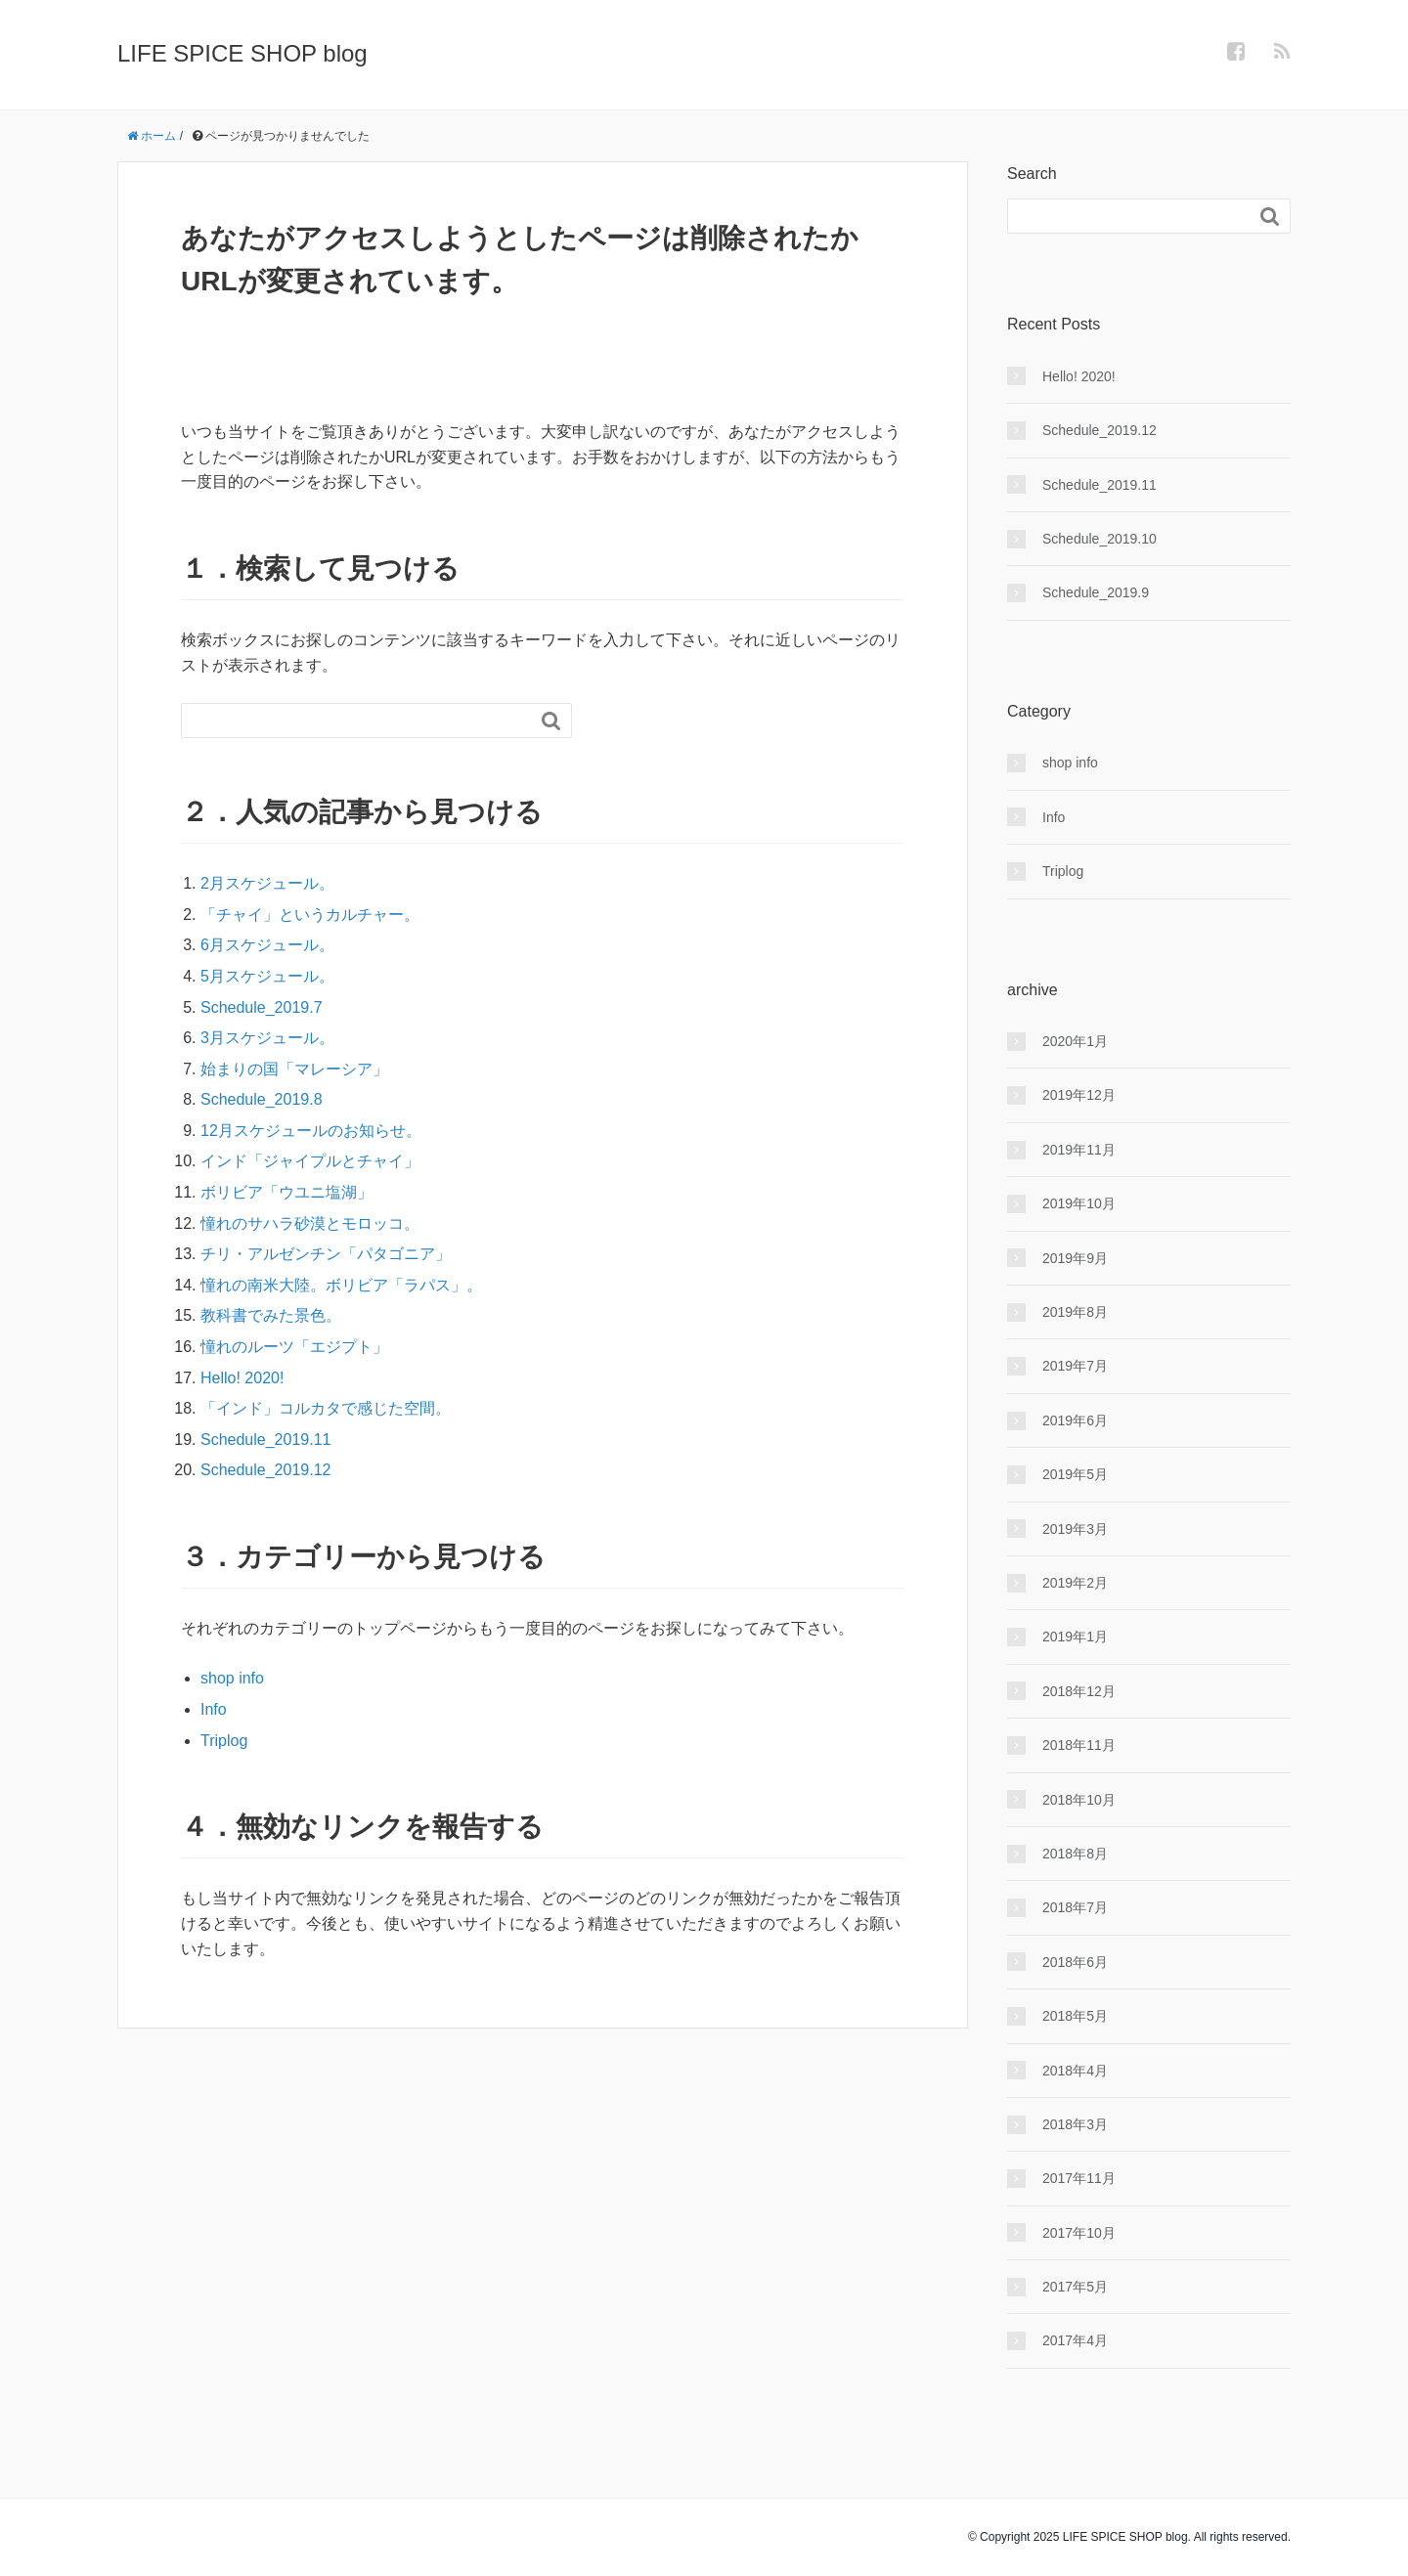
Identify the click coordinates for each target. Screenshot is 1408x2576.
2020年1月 (1075, 1041)
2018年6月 (1075, 1962)
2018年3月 (1075, 2124)
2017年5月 (1075, 2286)
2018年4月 (1075, 2070)
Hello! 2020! (242, 1378)
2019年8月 (1075, 1312)
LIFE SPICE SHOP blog (242, 53)
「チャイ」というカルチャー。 (309, 914)
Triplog (223, 1740)
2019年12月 (1079, 1095)
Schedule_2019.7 (261, 1007)
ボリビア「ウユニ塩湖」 (286, 1192)
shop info (232, 1678)
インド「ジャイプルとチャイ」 (309, 1161)
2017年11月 (1079, 2178)
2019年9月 (1075, 1258)
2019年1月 (1075, 1636)
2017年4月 (1075, 2340)
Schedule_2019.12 (265, 1470)
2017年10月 (1079, 2233)
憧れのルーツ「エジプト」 (294, 1346)
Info (213, 1709)
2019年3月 (1075, 1529)
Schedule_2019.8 (261, 1099)
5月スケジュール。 (267, 976)
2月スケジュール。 (267, 883)
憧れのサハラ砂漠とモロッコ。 (309, 1223)
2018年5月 (1075, 2016)
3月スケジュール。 (267, 1037)
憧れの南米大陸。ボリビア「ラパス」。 (341, 1285)
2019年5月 (1075, 1474)
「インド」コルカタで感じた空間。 (325, 1408)
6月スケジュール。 (267, 945)
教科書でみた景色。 (270, 1315)
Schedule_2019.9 (1095, 592)
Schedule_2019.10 (1099, 538)
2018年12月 (1079, 1691)
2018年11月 (1079, 1745)
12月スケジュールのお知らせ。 (310, 1130)
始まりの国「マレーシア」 (294, 1069)
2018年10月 (1079, 1800)
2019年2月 (1075, 1583)
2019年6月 (1075, 1420)
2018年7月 (1075, 1907)
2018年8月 (1075, 1853)
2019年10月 (1079, 1203)
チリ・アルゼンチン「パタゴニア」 (325, 1253)
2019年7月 (1075, 1366)
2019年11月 (1079, 1149)
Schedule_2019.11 (265, 1439)
